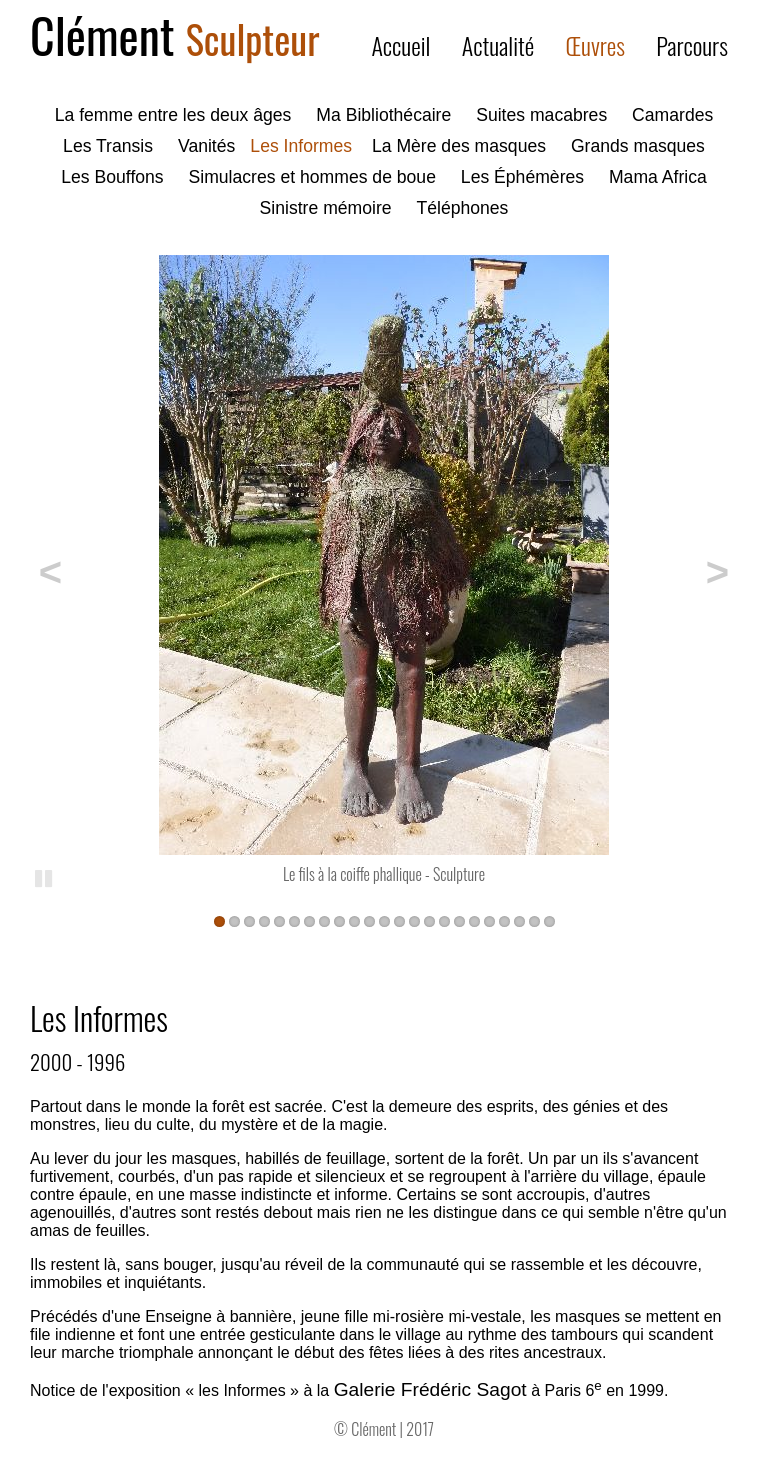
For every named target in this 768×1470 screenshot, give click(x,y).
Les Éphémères (522, 177)
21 (519, 920)
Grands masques (638, 146)
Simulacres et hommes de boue (312, 177)
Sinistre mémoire (326, 208)
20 (504, 920)
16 (444, 920)
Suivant (708, 569)
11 (369, 920)
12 (384, 920)
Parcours (692, 45)
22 (534, 920)
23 (549, 920)
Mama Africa (658, 177)
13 (399, 920)
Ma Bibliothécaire (383, 115)
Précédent (60, 569)
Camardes (672, 115)
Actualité (498, 45)
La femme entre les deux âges (173, 115)
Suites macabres (541, 115)
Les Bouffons (112, 177)
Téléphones (462, 208)
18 (474, 920)
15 (429, 920)
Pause (45, 877)
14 (414, 920)
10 (354, 920)
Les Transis (108, 146)
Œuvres (595, 45)
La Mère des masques (459, 146)
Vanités (206, 146)
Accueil (400, 45)
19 (489, 920)
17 (459, 920)
